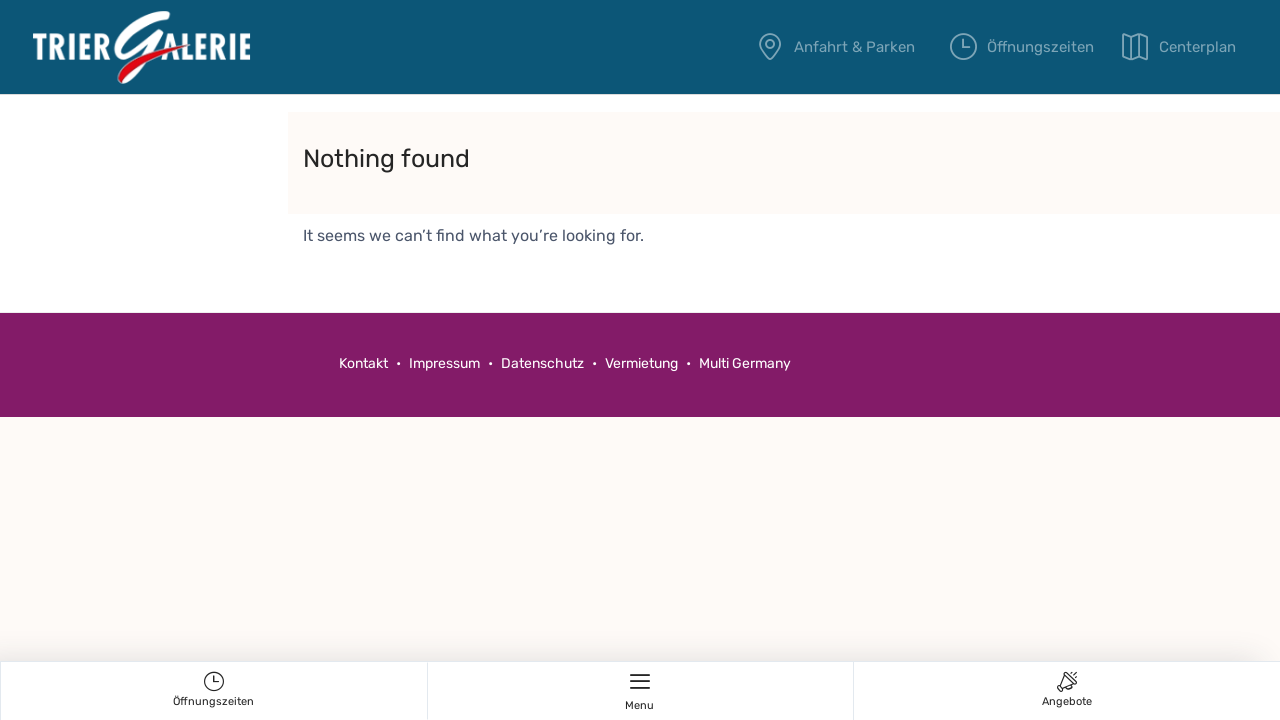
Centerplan (1197, 47)
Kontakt (363, 363)
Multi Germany (745, 363)
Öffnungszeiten (1030, 47)
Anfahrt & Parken (841, 47)
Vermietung (643, 363)
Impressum (444, 363)
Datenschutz (542, 363)
